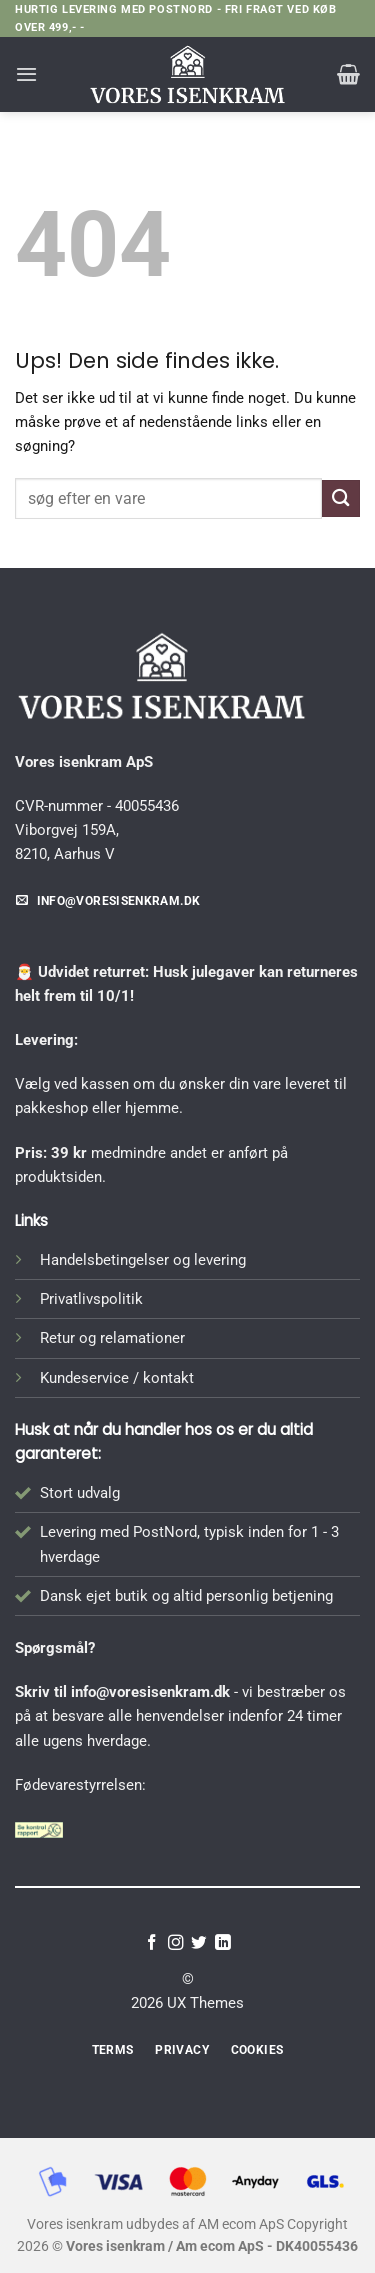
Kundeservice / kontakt (117, 1378)
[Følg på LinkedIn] (223, 1943)
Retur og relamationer (112, 1338)
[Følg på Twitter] (199, 1943)
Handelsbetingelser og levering (143, 1260)
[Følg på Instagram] (176, 1943)
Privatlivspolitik (91, 1299)
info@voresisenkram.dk (150, 1692)
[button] (26, 74)
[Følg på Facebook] (152, 1943)
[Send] (341, 498)
